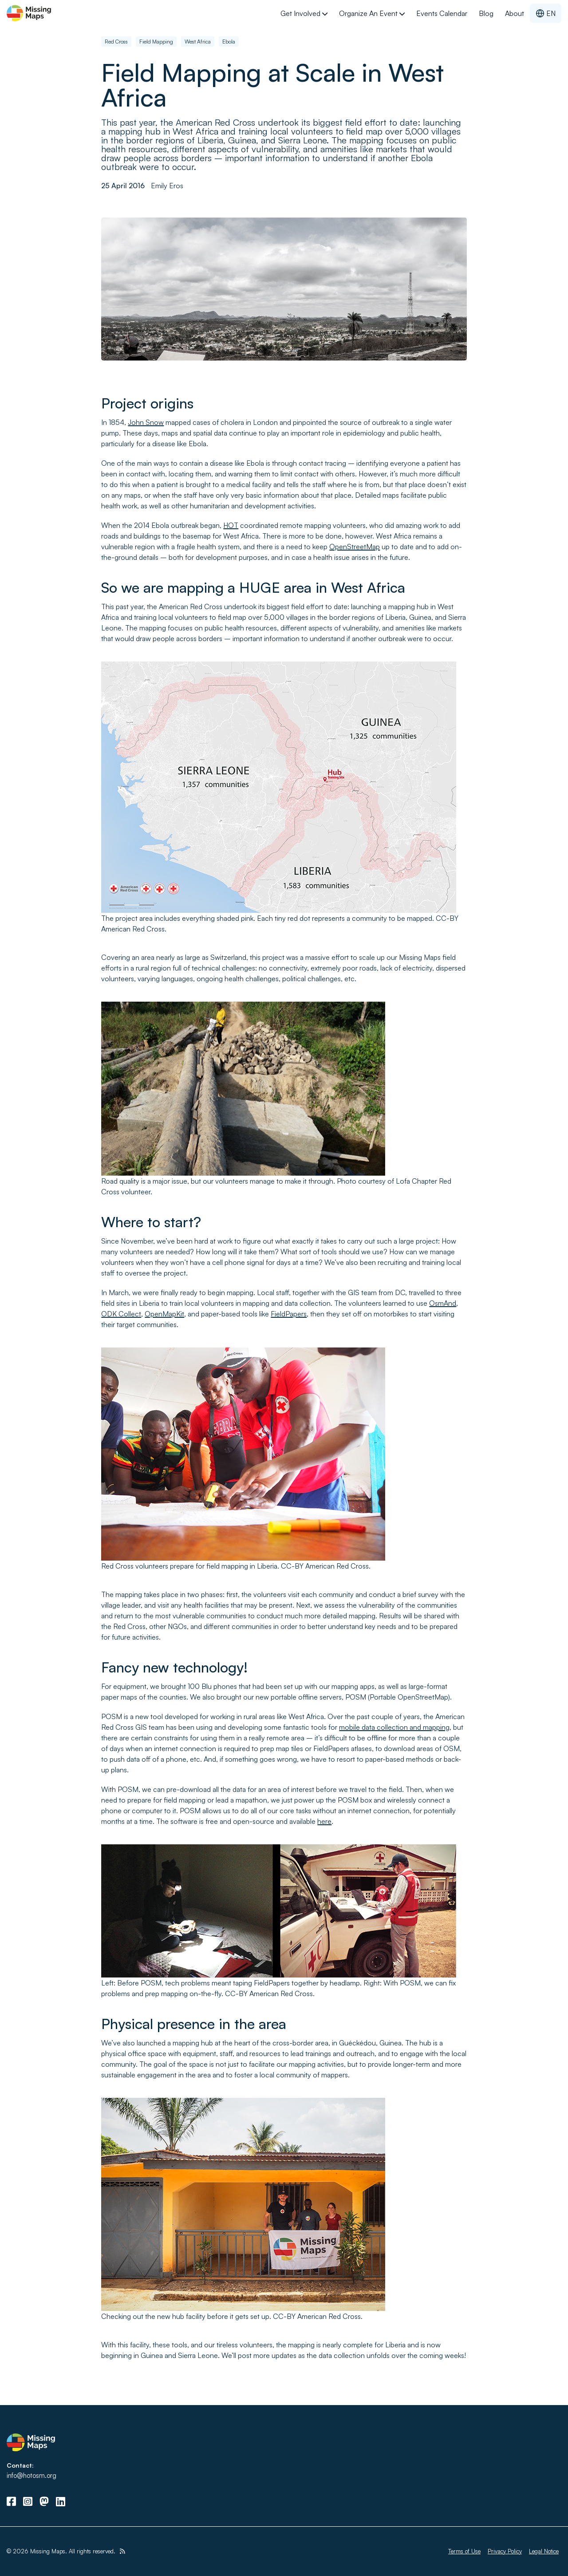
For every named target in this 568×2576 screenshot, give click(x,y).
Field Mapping (156, 41)
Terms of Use (464, 2551)
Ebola (228, 41)
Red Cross (116, 41)
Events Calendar (441, 13)
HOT (230, 525)
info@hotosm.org (31, 2475)
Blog (486, 13)
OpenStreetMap (354, 546)
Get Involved (303, 13)
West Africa (198, 41)
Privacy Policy (505, 2551)
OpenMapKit (164, 1313)
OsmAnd (442, 1303)
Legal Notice (544, 2551)
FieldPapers (289, 1313)
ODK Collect (121, 1313)
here (324, 1821)
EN (546, 13)
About (514, 13)
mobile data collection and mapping (394, 1727)
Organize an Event (372, 13)
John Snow (146, 422)
